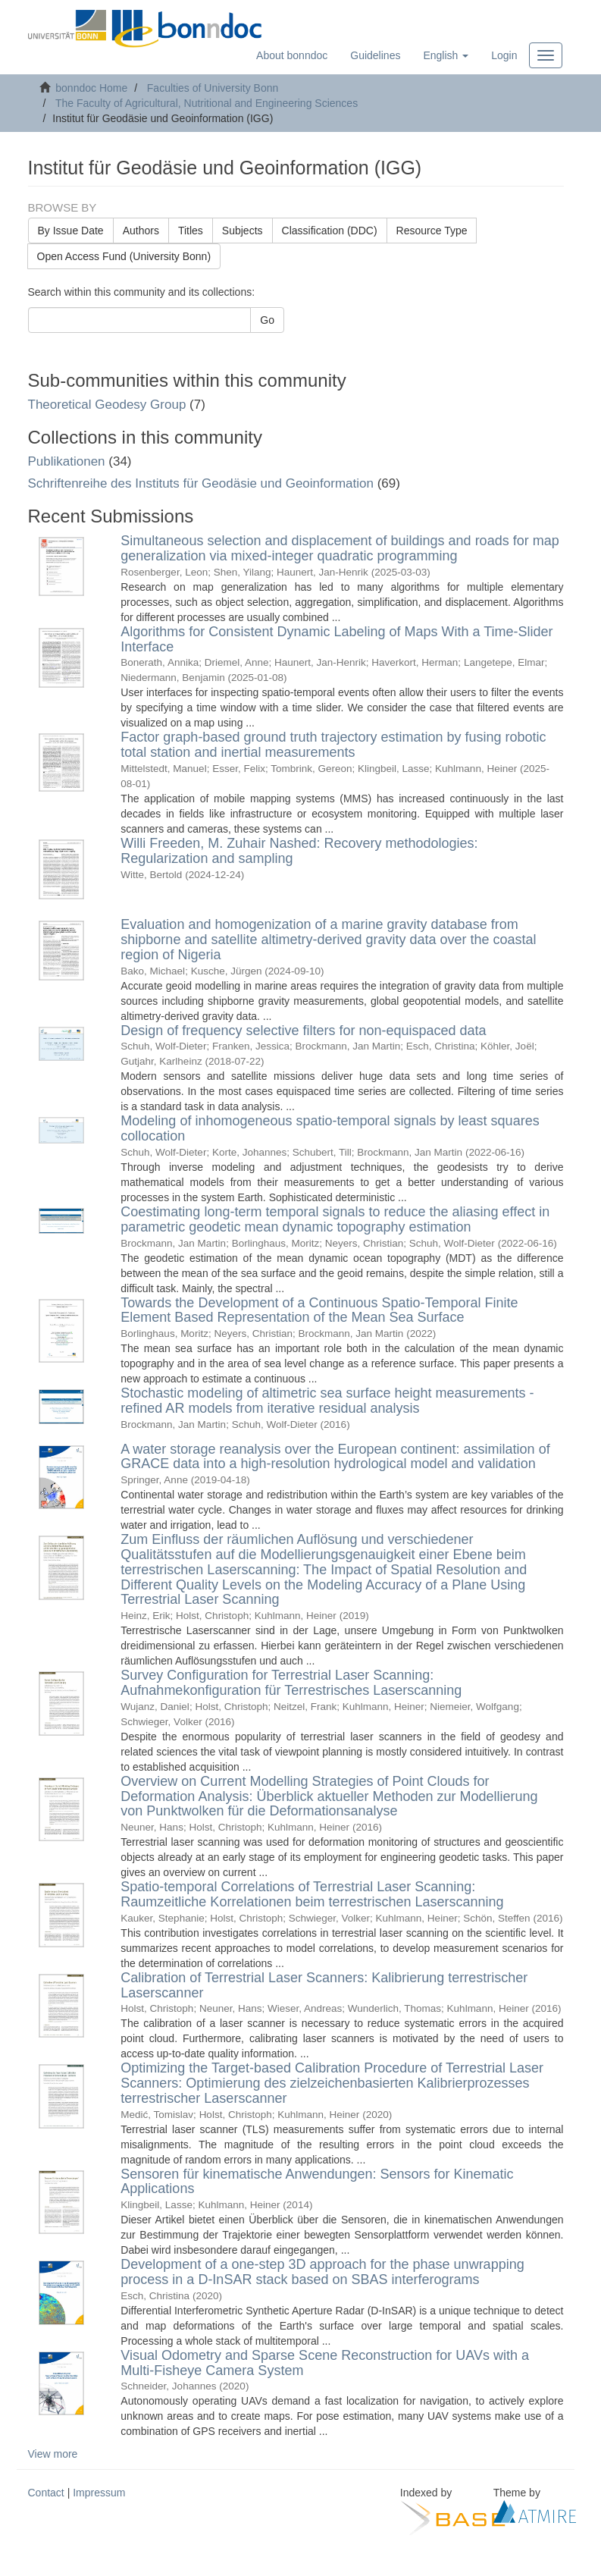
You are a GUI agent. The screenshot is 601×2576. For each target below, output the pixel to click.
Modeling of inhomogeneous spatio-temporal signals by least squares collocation (330, 1128)
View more (53, 2454)
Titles (190, 230)
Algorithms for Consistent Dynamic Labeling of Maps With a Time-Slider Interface (336, 639)
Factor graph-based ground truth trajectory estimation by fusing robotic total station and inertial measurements (333, 745)
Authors (141, 230)
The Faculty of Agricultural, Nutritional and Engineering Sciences (206, 103)
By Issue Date (71, 230)
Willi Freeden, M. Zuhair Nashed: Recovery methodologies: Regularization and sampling (299, 851)
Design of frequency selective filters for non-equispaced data (303, 1030)
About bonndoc (291, 55)
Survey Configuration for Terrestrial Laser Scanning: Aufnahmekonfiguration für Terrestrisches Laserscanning (291, 1683)
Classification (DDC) (329, 230)
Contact (46, 2493)
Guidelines (375, 55)
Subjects (242, 230)
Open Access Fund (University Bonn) (124, 256)
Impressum (99, 2493)
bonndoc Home (91, 88)
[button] (446, 55)
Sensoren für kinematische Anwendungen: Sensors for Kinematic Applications (317, 2182)
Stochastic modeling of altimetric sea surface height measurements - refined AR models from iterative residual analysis (327, 1400)
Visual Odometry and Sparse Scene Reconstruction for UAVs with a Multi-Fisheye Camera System (325, 2363)
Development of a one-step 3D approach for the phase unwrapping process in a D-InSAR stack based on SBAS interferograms (322, 2272)
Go (267, 320)
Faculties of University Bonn (213, 88)
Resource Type (432, 230)
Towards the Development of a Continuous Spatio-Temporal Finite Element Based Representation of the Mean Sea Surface (319, 1310)
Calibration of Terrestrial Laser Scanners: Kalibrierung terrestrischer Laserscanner (324, 1985)
